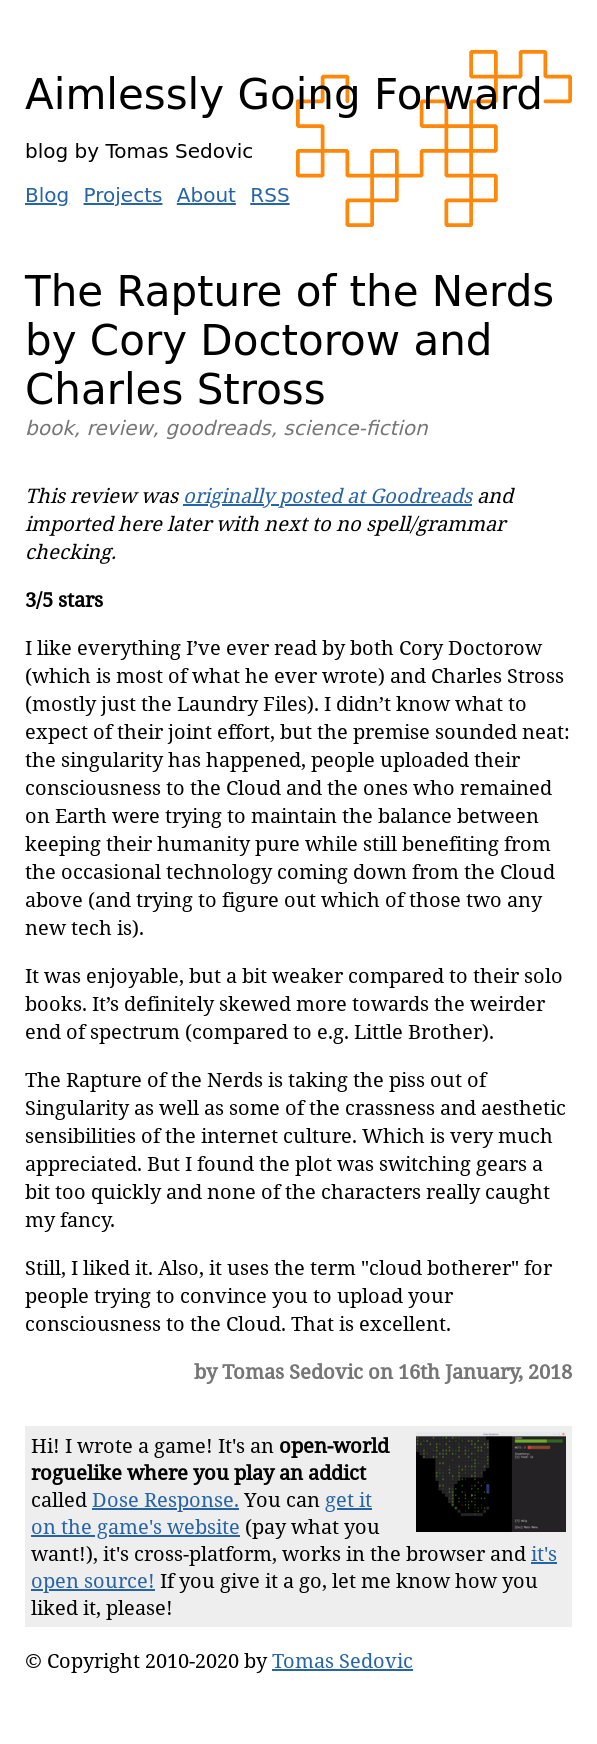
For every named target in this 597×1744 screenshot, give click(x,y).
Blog (47, 195)
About (206, 195)
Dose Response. (165, 1499)
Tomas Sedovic (342, 1660)
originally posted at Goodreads (327, 495)
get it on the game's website (201, 1513)
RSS (269, 195)
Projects (123, 195)
